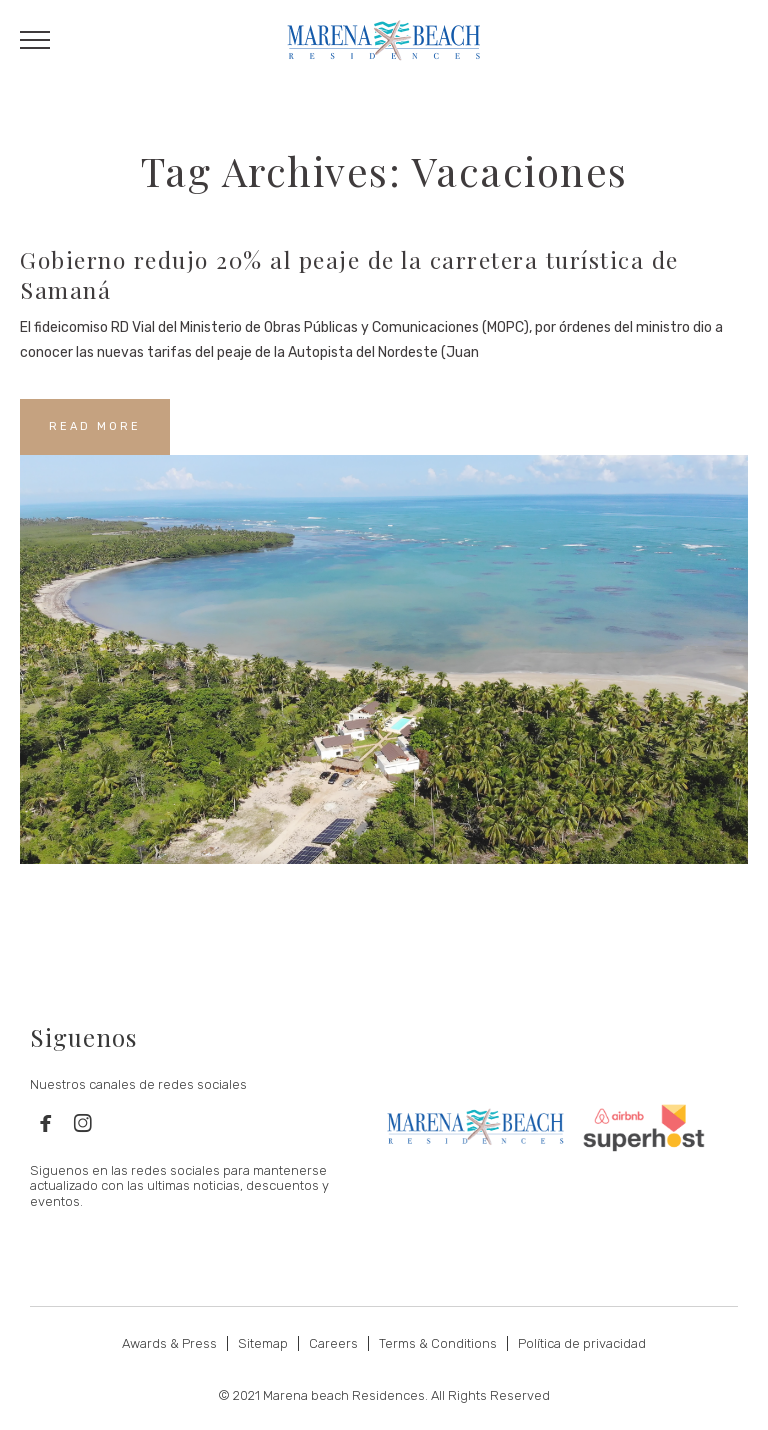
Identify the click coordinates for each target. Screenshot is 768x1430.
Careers (333, 1343)
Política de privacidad (582, 1343)
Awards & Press (169, 1343)
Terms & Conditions (438, 1343)
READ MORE (95, 426)
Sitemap (263, 1343)
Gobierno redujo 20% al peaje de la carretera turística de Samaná (349, 274)
